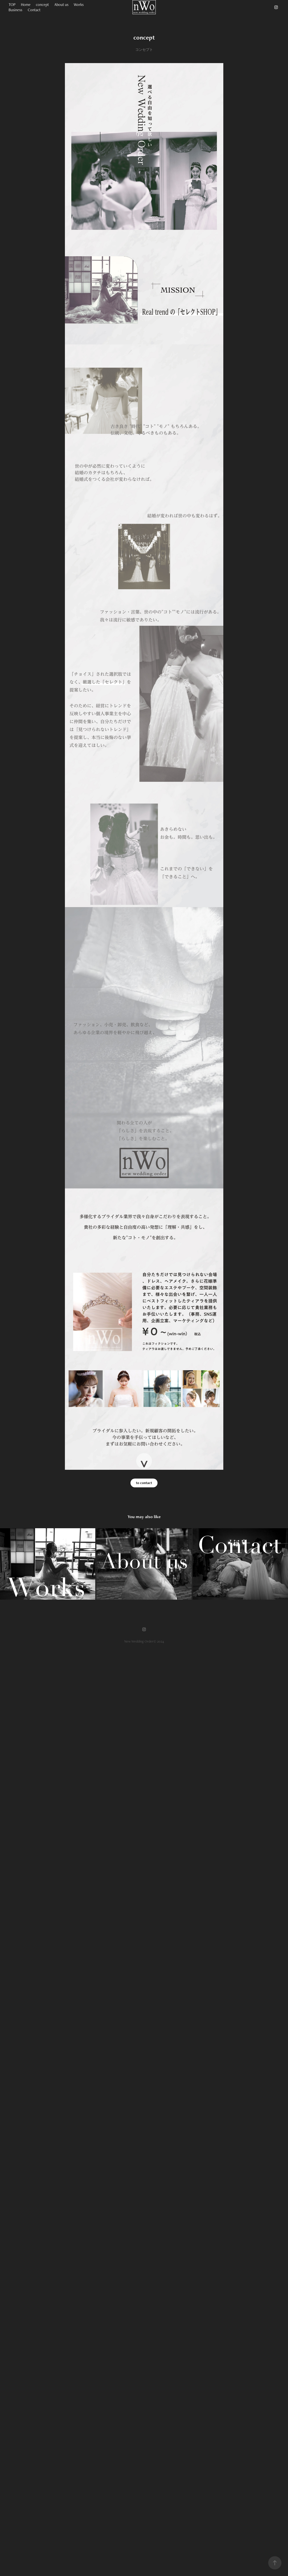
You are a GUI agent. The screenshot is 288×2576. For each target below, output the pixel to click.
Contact (34, 9)
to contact (144, 1483)
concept (42, 4)
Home (26, 4)
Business (15, 9)
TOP (12, 4)
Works (79, 4)
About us (61, 4)
